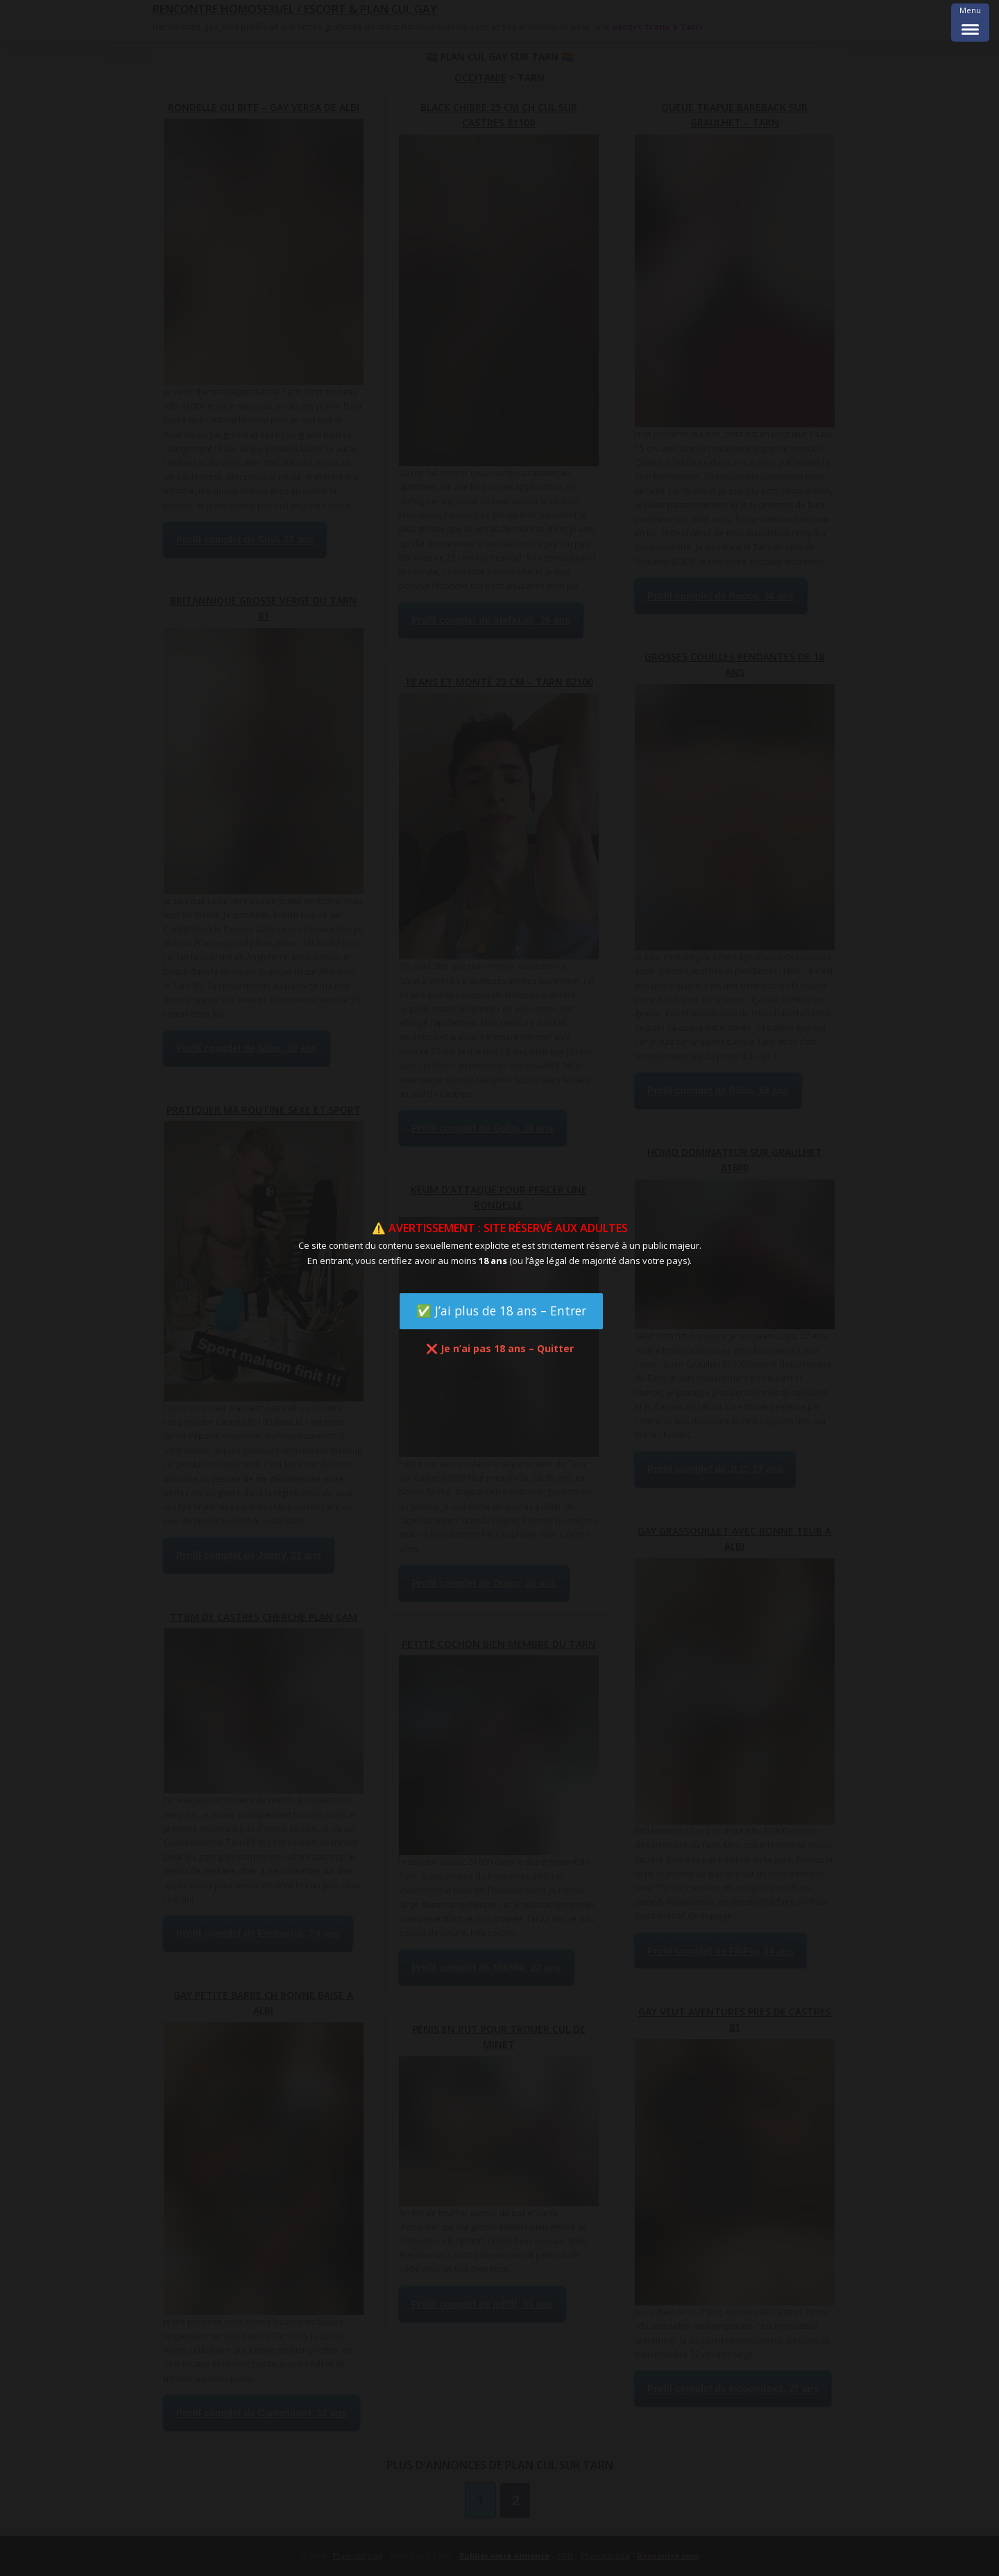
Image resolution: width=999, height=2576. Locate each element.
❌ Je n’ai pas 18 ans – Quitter (500, 1348)
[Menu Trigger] (970, 22)
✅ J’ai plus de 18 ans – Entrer (501, 1310)
